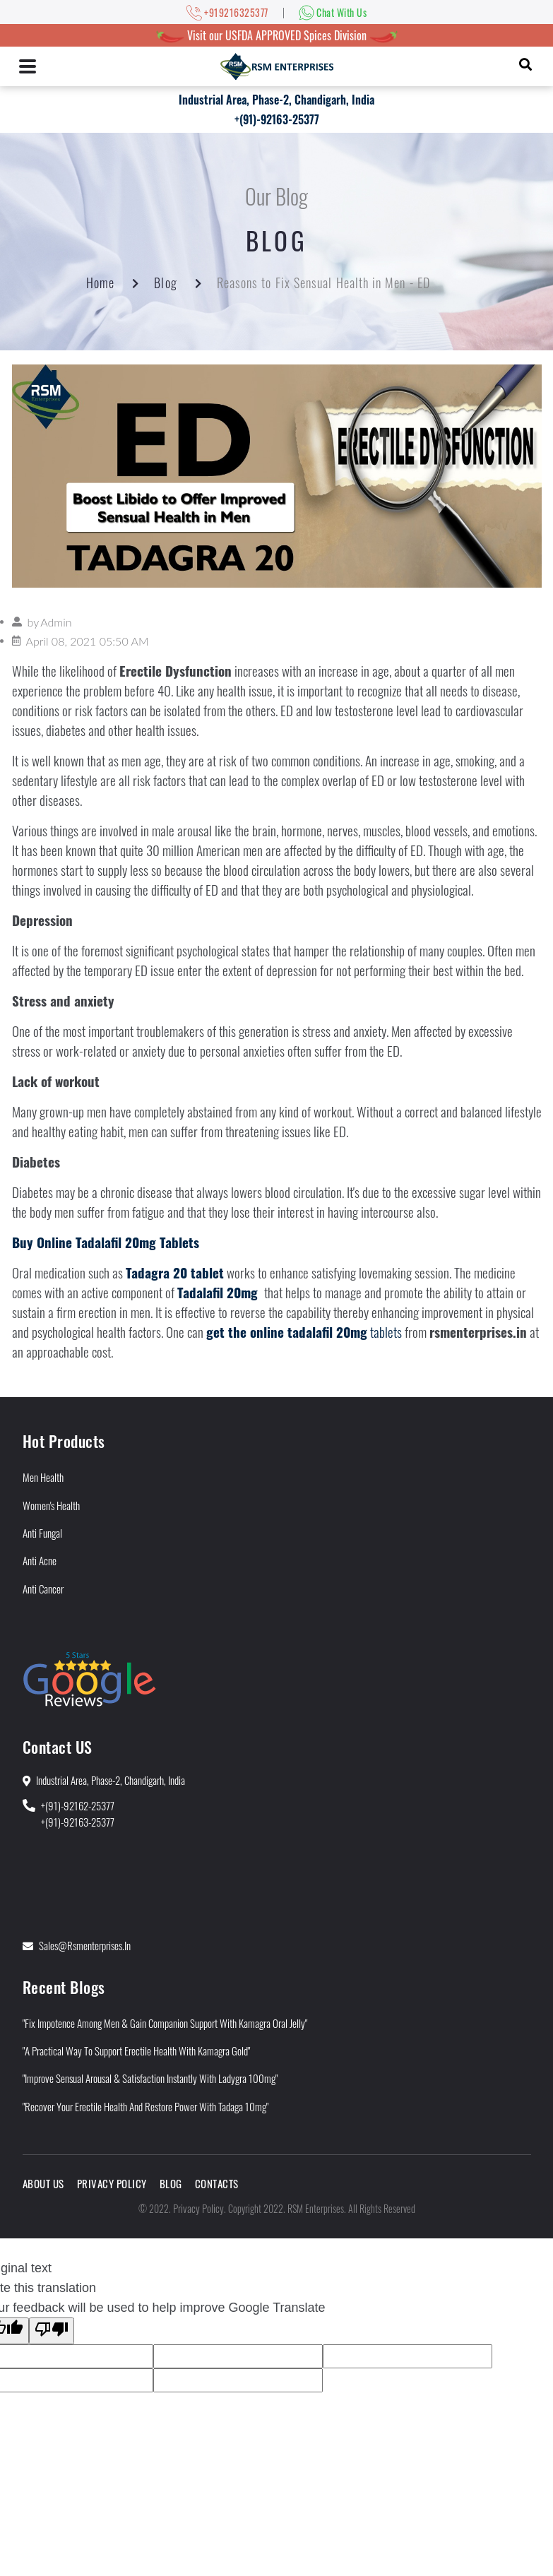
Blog (165, 282)
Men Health (43, 1477)
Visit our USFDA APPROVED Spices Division (277, 35)
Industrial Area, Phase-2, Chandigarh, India (276, 99)
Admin (55, 622)
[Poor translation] (51, 2330)
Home (100, 282)
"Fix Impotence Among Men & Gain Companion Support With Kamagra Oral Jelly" (165, 2023)
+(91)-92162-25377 (77, 1805)
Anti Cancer (43, 1588)
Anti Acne (40, 1560)
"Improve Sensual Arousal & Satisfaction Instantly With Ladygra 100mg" (150, 2078)
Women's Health (51, 1505)
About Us (43, 2183)
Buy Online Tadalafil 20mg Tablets (105, 1242)
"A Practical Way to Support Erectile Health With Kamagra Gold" (136, 2050)
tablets (304, 1331)
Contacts (217, 2183)
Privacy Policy (112, 2183)
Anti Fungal (42, 1533)
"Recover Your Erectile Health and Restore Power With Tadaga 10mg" (145, 2106)
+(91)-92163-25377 (276, 119)
